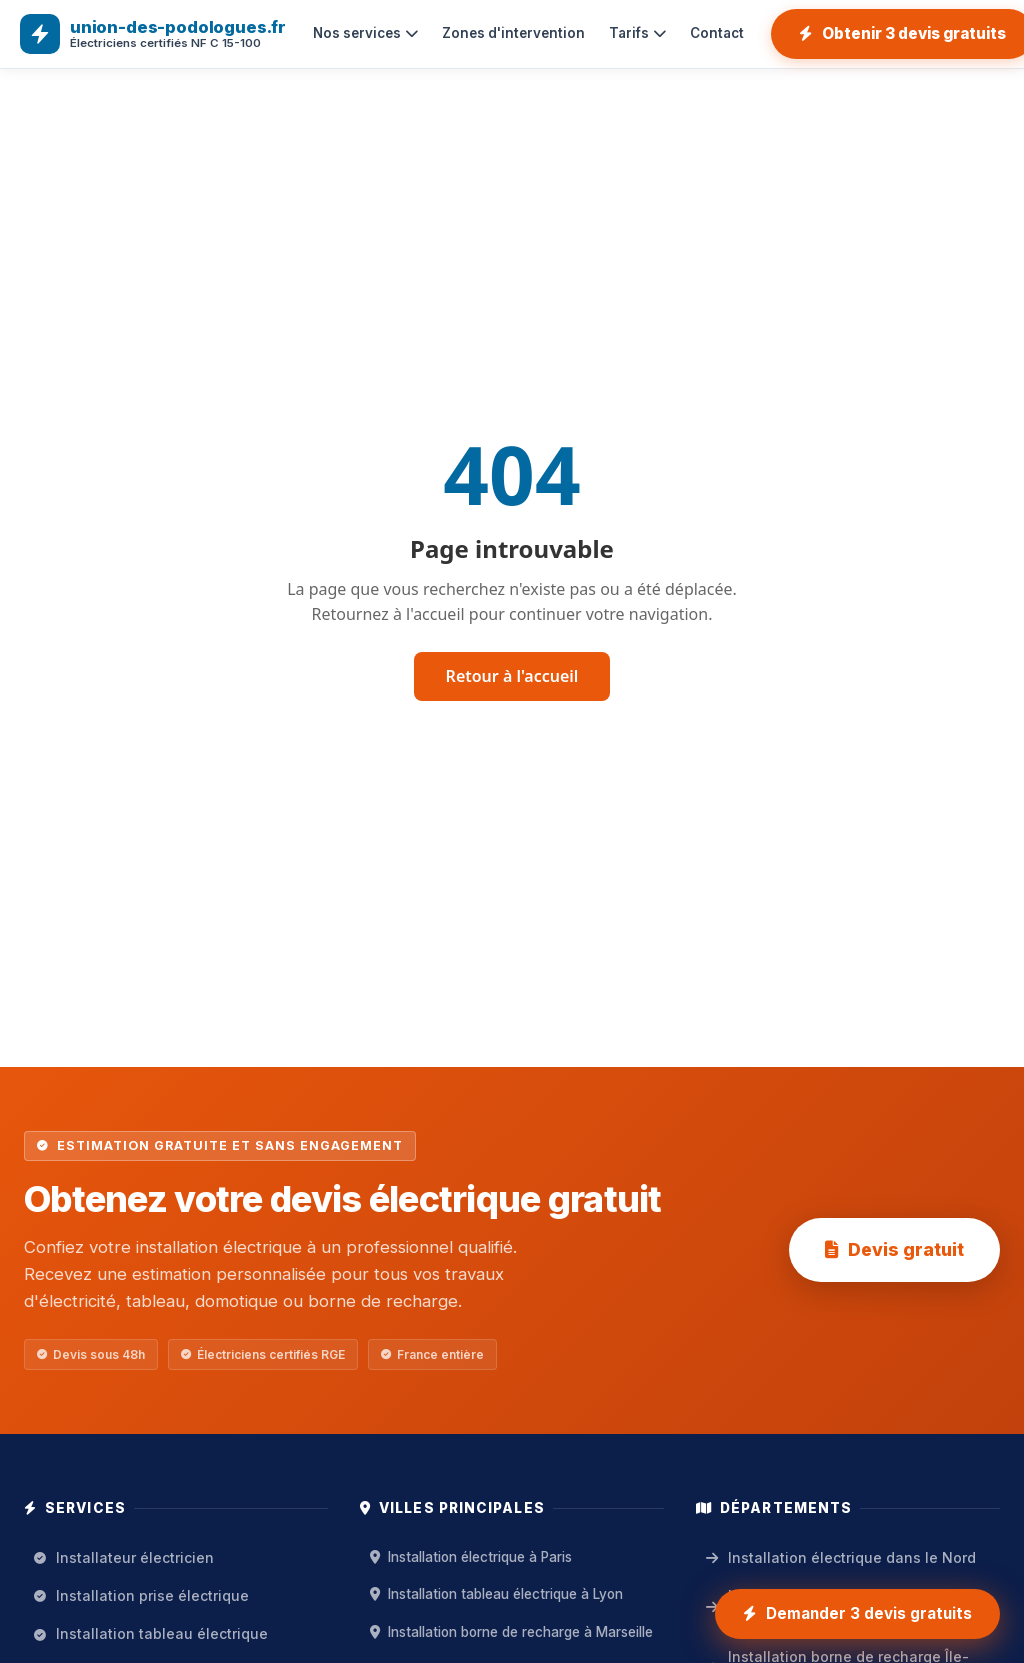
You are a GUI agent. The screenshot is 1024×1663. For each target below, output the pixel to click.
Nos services (365, 33)
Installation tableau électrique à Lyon (496, 1594)
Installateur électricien (124, 1557)
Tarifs (637, 33)
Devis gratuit (894, 1249)
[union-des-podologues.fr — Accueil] (153, 34)
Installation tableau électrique (151, 1633)
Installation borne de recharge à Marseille (511, 1632)
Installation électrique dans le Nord (841, 1557)
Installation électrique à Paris (471, 1557)
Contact (717, 33)
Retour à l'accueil (512, 676)
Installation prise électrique (141, 1595)
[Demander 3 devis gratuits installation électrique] (857, 1614)
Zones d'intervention (513, 33)
